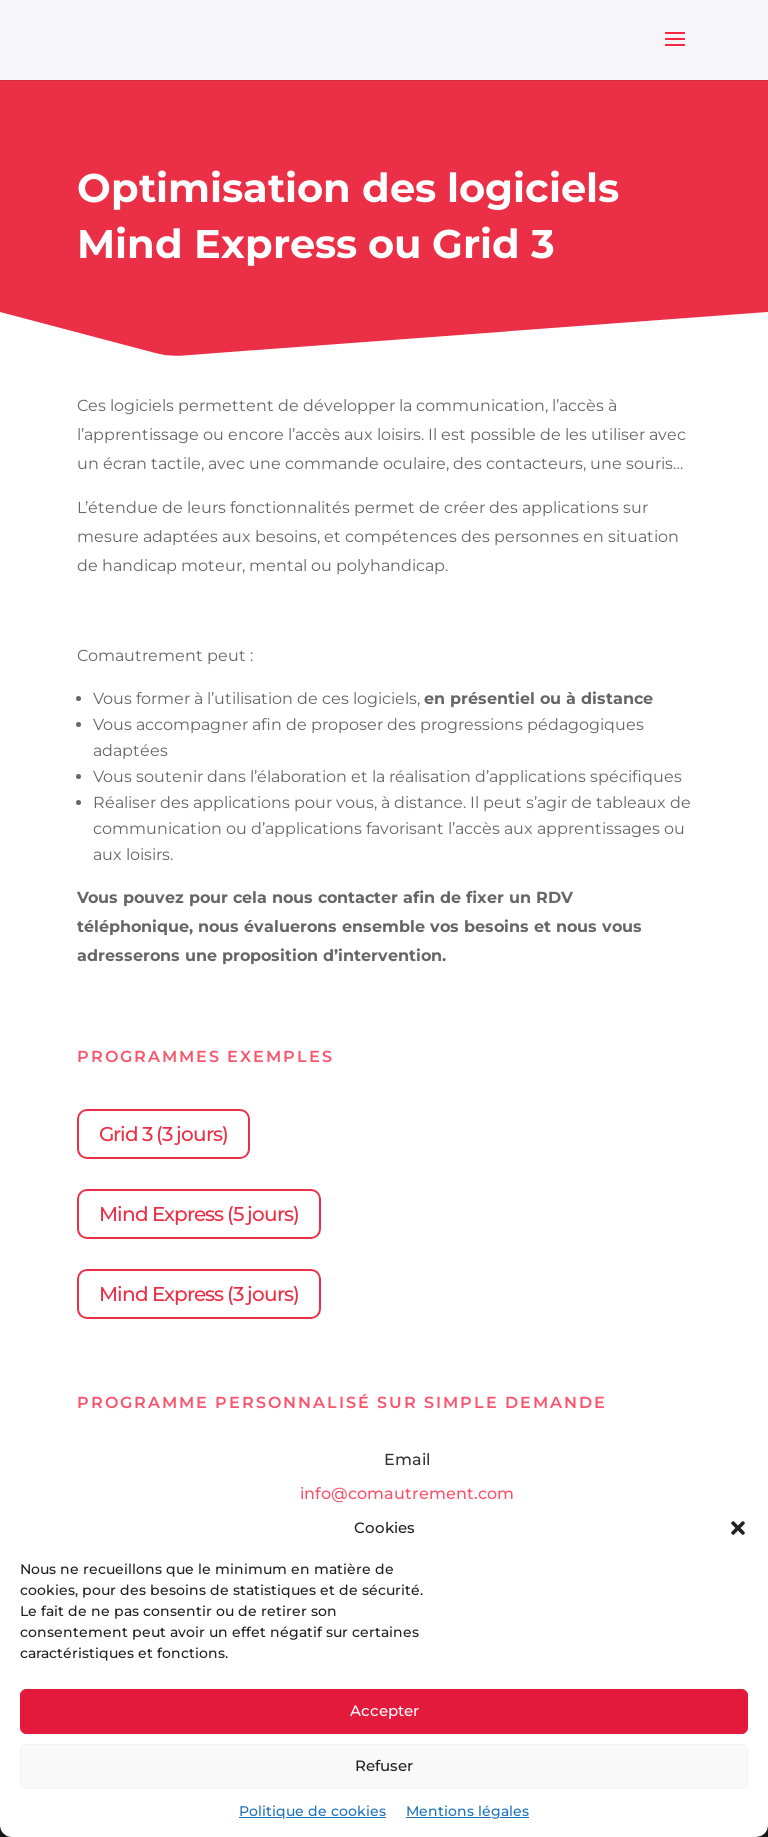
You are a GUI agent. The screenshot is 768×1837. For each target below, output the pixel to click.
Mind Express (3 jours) (199, 1294)
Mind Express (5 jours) (199, 1214)
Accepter (384, 1710)
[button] (738, 1528)
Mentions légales (467, 1811)
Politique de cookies (312, 1811)
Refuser (384, 1765)
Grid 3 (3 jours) (163, 1134)
